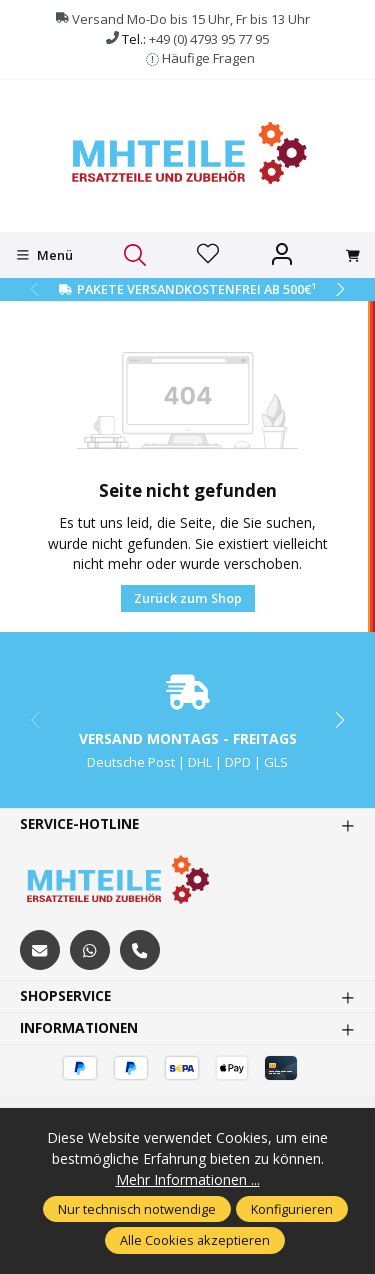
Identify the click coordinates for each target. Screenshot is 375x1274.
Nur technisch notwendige (137, 1209)
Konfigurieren (292, 1209)
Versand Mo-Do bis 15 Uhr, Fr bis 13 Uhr (191, 19)
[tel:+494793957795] (140, 950)
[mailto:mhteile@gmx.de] (40, 950)
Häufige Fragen (208, 58)
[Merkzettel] (208, 255)
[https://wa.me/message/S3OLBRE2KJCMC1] (90, 950)
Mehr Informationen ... (188, 1179)
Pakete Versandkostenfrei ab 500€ (196, 289)
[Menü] (44, 255)
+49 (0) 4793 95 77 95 (209, 39)
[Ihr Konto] (282, 255)
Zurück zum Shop (188, 598)
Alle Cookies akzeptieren (195, 1240)
